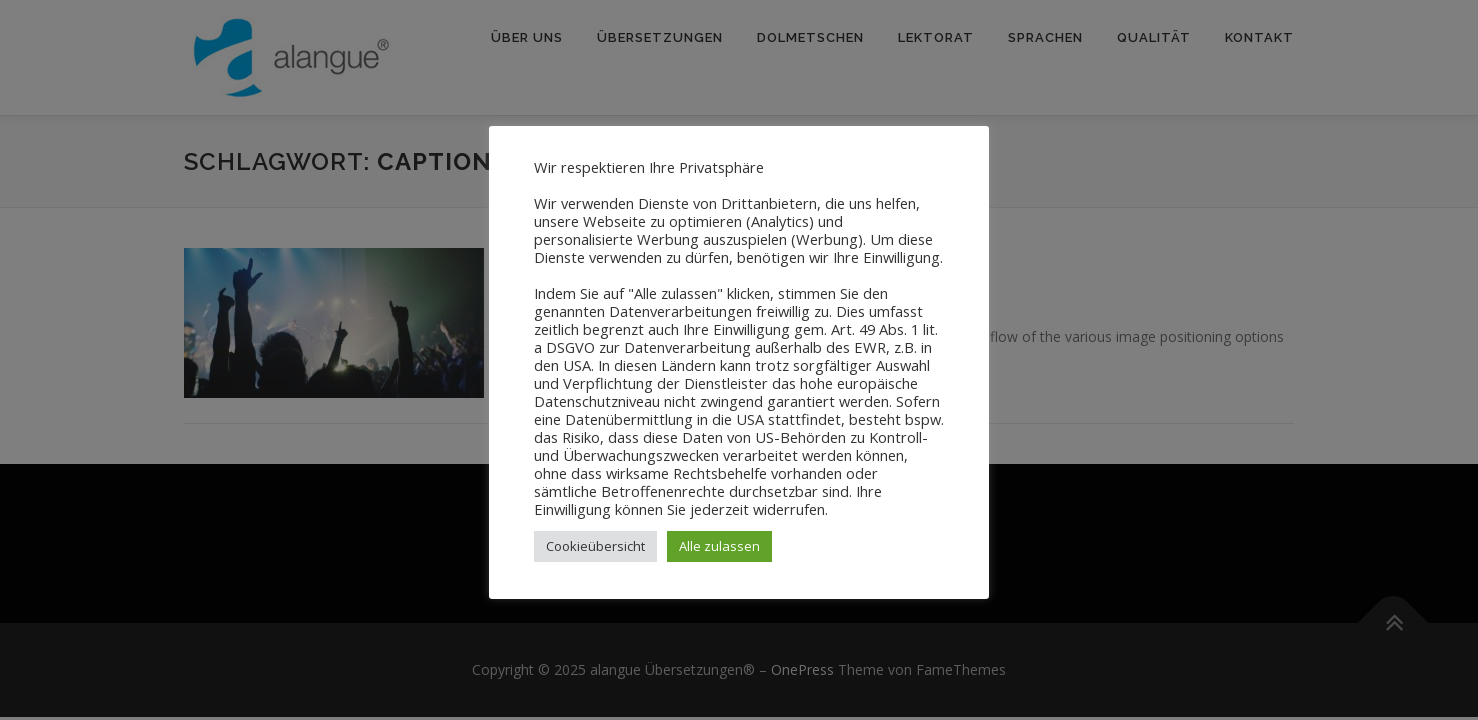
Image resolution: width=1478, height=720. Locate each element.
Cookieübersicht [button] (595, 546)
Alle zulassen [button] (719, 546)
